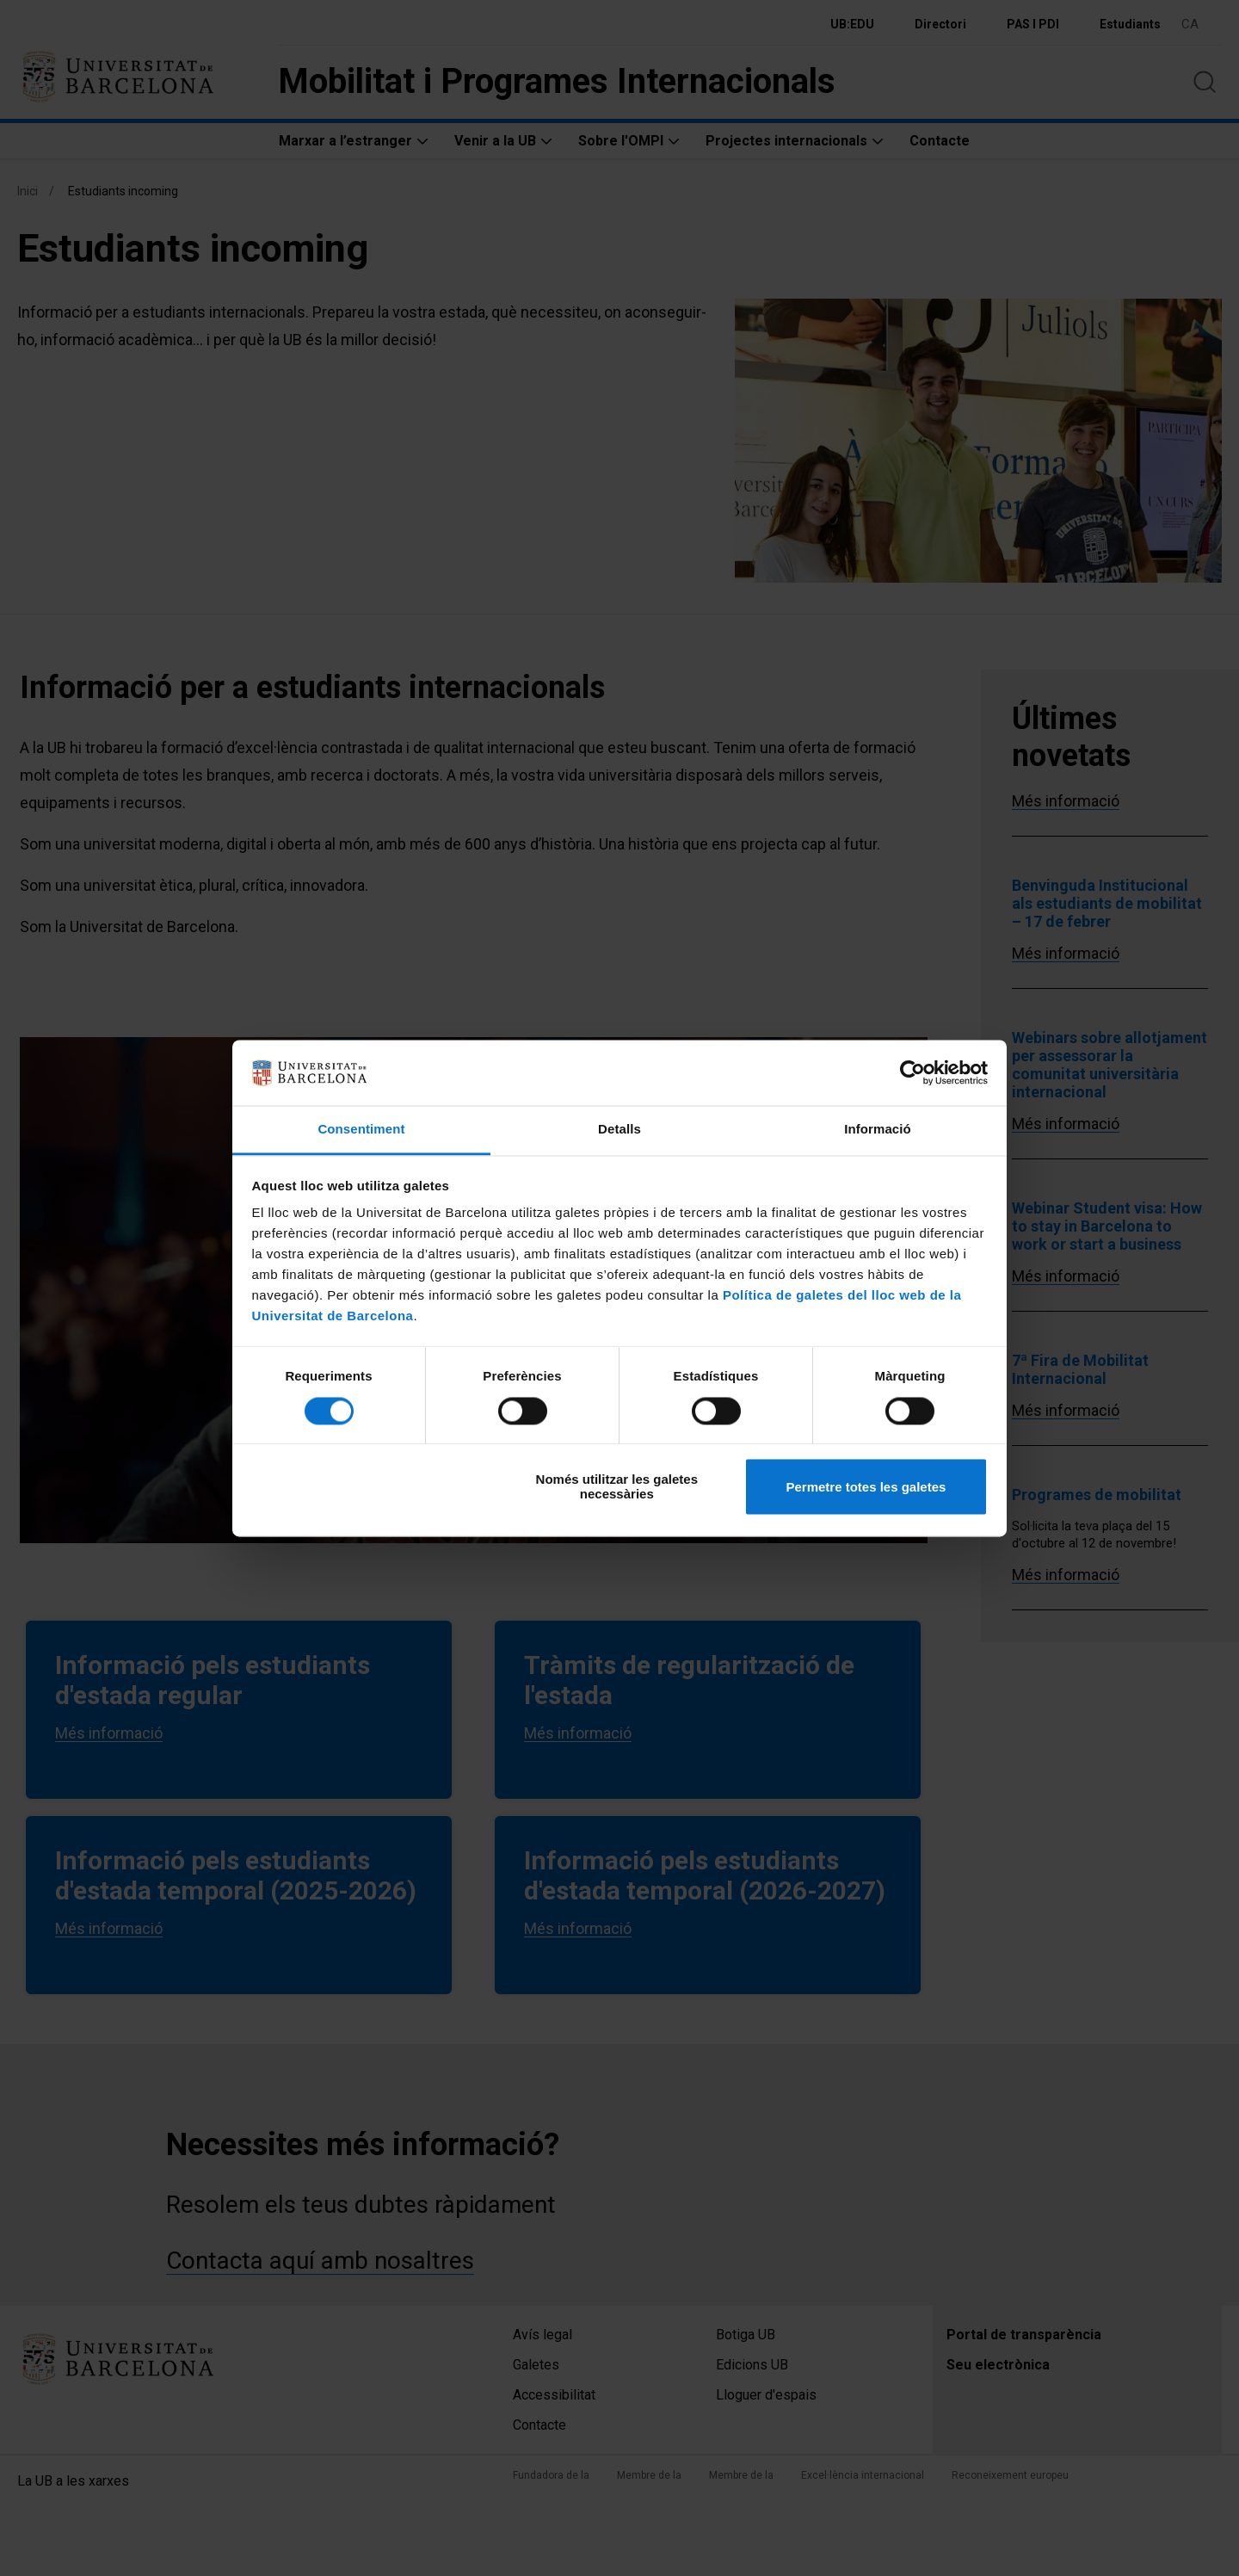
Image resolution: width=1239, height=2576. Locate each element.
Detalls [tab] (619, 1129)
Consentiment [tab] (360, 1129)
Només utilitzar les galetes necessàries (617, 1487)
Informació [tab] (877, 1129)
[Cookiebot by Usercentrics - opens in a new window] (912, 1072)
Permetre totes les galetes (866, 1487)
